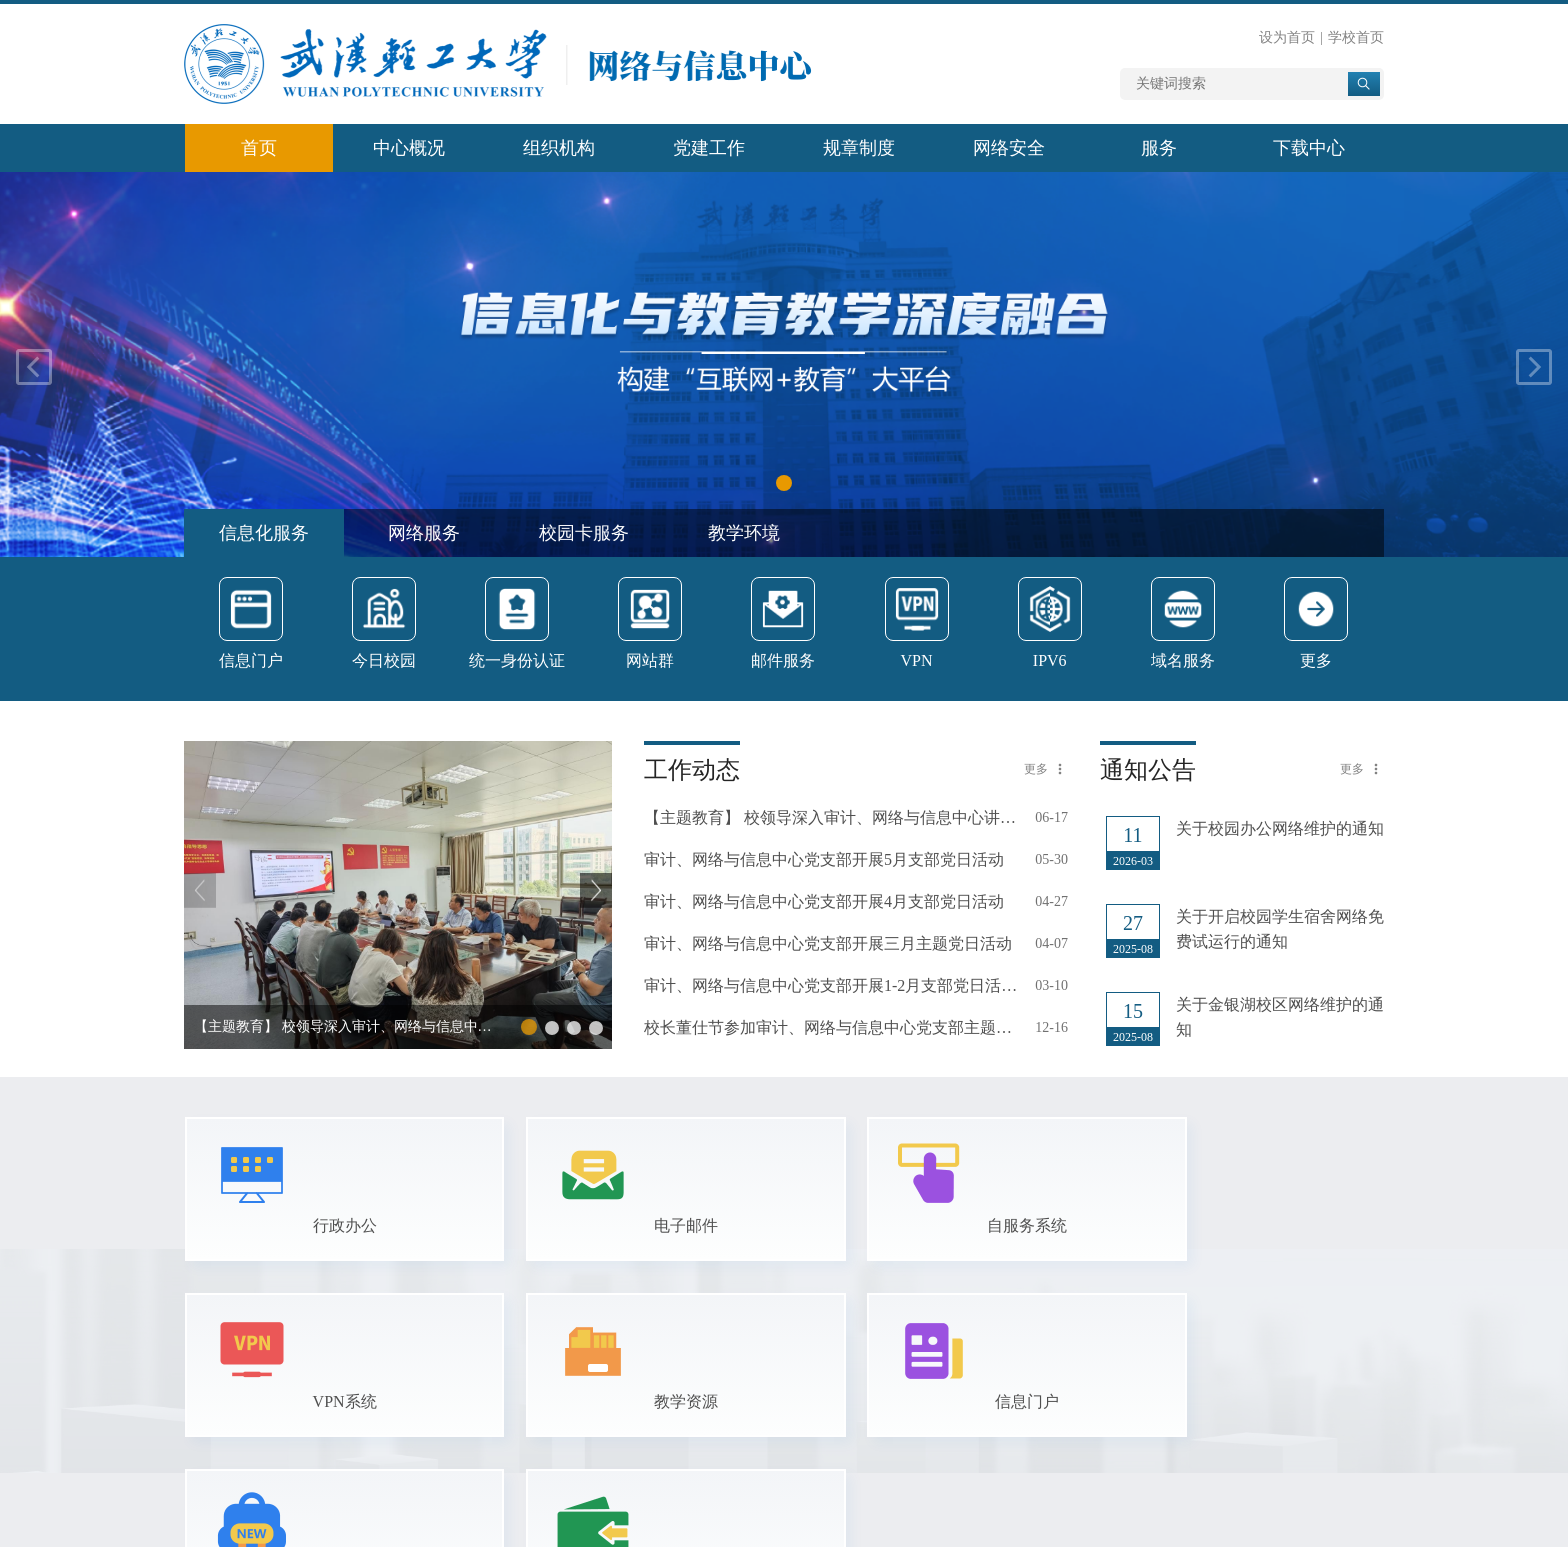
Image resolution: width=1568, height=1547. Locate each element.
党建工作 (709, 148)
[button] (784, 483)
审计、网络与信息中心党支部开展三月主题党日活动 (828, 943)
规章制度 (859, 148)
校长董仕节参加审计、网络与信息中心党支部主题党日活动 (831, 1027)
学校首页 (1356, 37)
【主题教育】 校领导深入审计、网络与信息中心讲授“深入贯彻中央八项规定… (831, 817)
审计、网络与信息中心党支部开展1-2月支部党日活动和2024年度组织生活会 (831, 985)
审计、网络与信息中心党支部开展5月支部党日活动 (824, 859)
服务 (1159, 148)
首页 (259, 148)
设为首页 (1287, 37)
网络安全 (1009, 148)
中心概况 (409, 148)
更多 (1036, 769)
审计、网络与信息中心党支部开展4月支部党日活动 (824, 901)
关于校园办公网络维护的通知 (1280, 828)
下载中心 (1309, 148)
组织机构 (559, 148)
